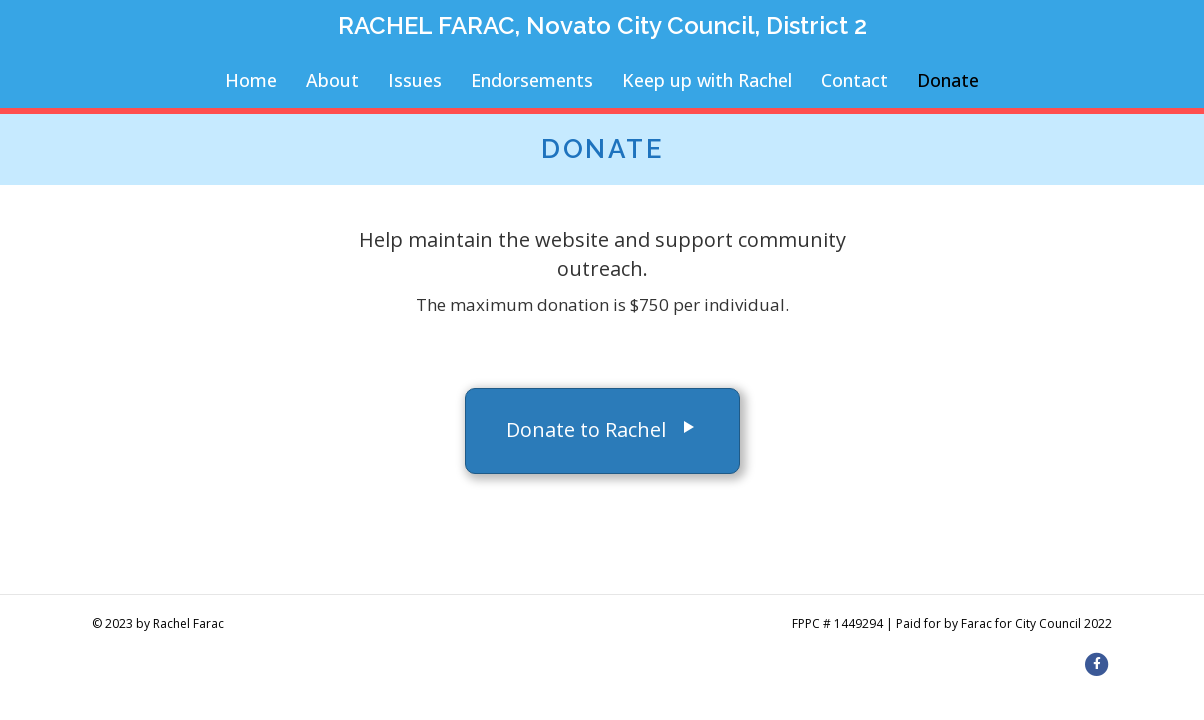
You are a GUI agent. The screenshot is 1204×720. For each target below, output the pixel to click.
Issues (415, 80)
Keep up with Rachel (707, 80)
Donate (948, 80)
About (332, 80)
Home (251, 80)
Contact (854, 80)
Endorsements (532, 80)
